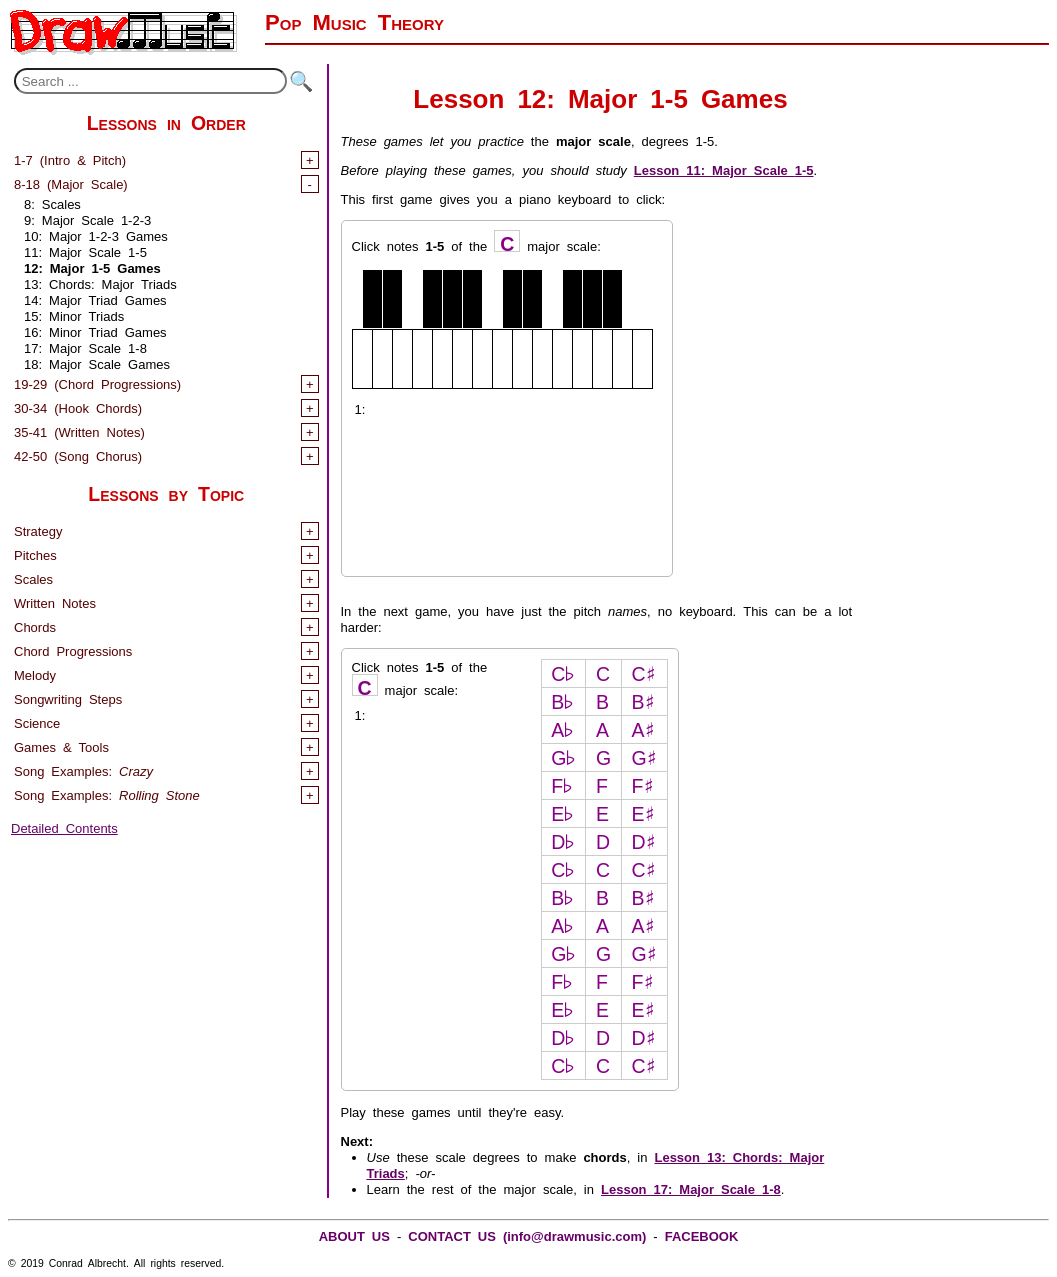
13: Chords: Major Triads (100, 282)
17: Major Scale (85, 346)
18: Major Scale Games (97, 362)
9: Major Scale (87, 218)
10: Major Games (96, 234)
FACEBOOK (702, 1234)
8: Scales (52, 202)
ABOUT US (354, 1234)
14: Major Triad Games (95, 298)
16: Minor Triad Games (95, 330)
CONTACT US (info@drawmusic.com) (527, 1234)
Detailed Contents (64, 826)
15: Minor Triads (74, 314)
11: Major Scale (85, 250)
